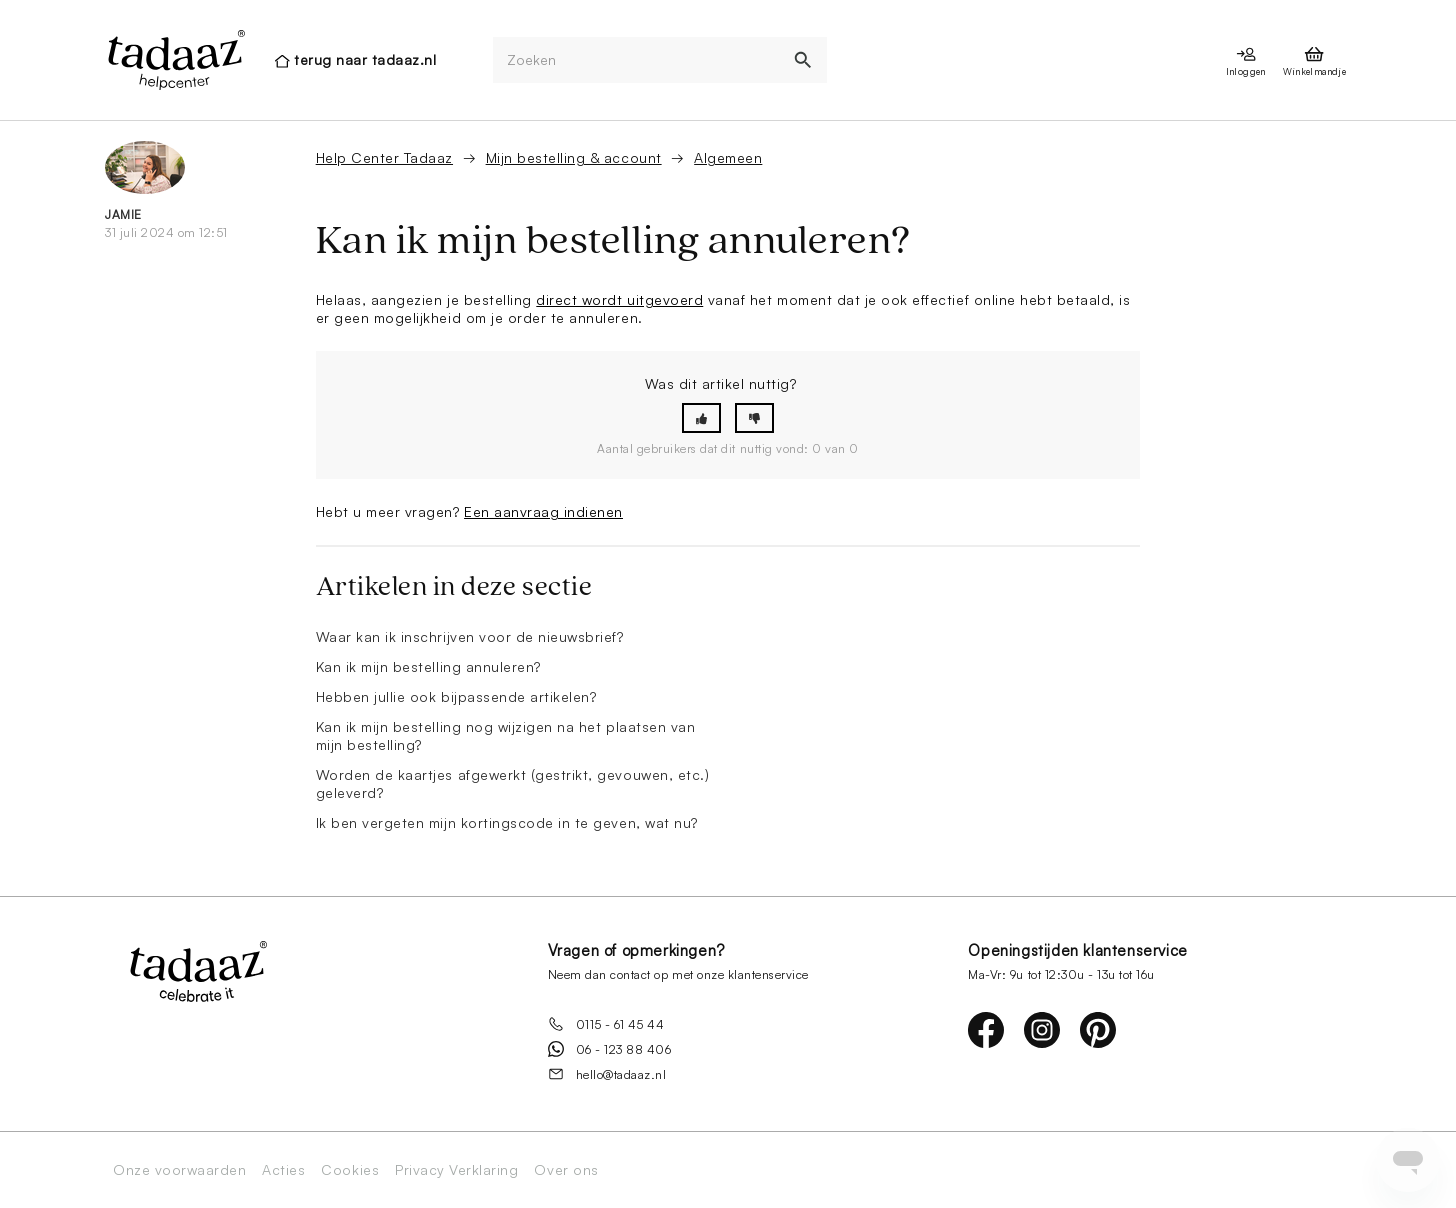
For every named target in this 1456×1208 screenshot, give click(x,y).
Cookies (350, 1170)
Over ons (566, 1170)
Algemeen (728, 157)
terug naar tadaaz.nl (365, 59)
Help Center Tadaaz (384, 157)
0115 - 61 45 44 (606, 1024)
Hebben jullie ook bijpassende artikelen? (456, 696)
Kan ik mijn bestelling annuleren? (428, 666)
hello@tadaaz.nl (607, 1074)
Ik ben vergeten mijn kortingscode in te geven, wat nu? (507, 822)
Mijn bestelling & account (574, 157)
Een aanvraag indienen (543, 511)
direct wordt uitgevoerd (619, 299)
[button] (701, 418)
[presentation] (175, 60)
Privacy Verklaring (456, 1170)
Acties (283, 1170)
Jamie (123, 214)
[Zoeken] (637, 60)
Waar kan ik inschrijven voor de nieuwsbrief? (470, 636)
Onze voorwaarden (179, 1170)
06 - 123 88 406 (610, 1049)
